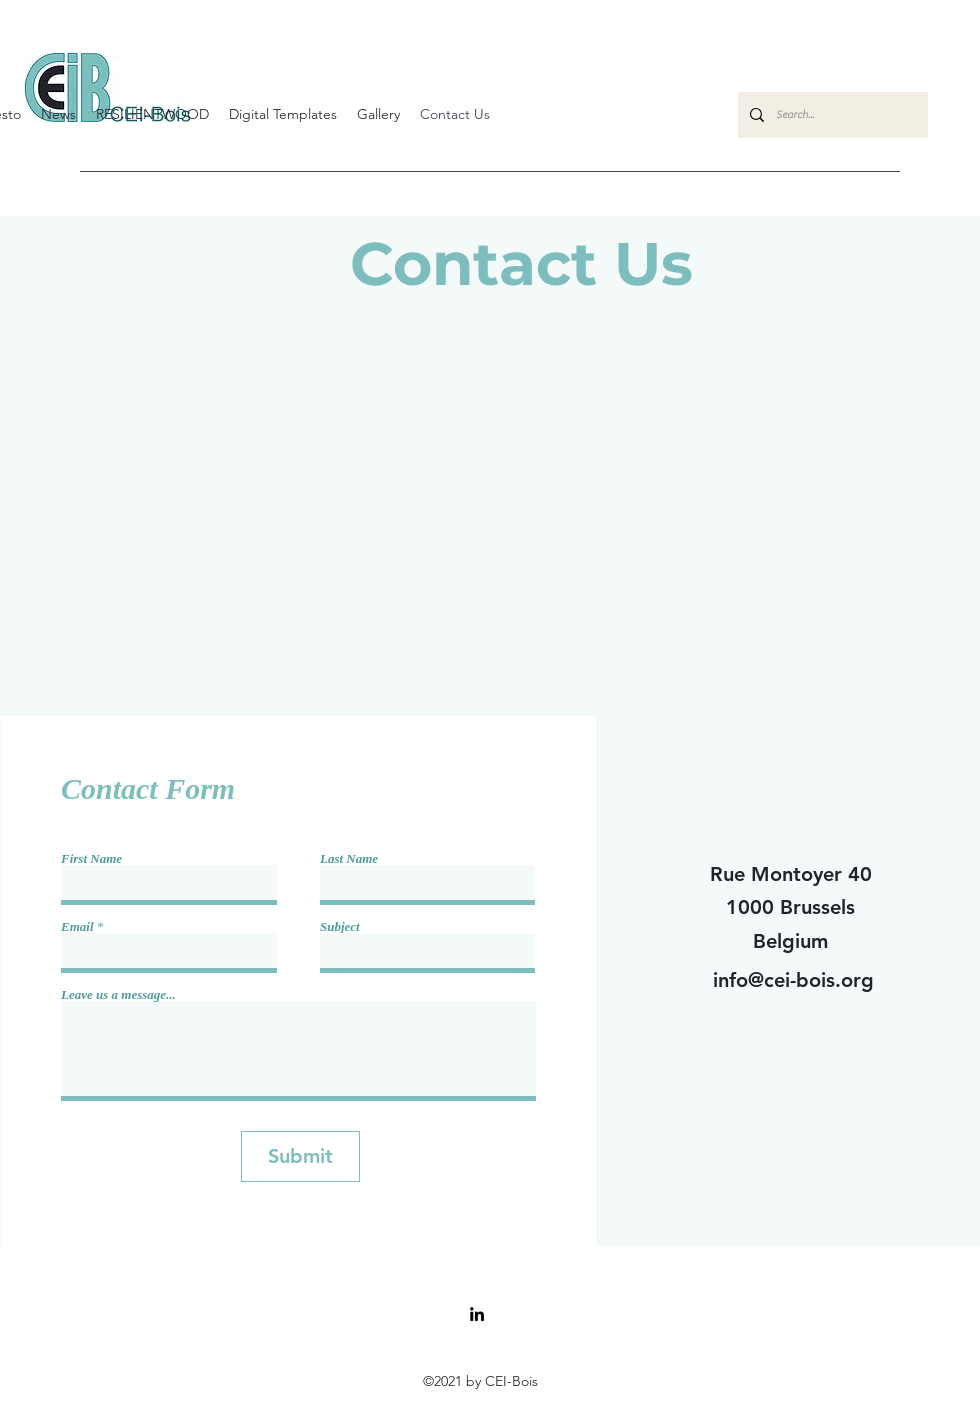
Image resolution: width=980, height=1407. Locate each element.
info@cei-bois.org (793, 980)
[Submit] (300, 1156)
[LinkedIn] (477, 1314)
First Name (91, 858)
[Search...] (831, 115)
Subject (340, 926)
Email (77, 926)
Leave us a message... (118, 994)
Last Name (349, 858)
